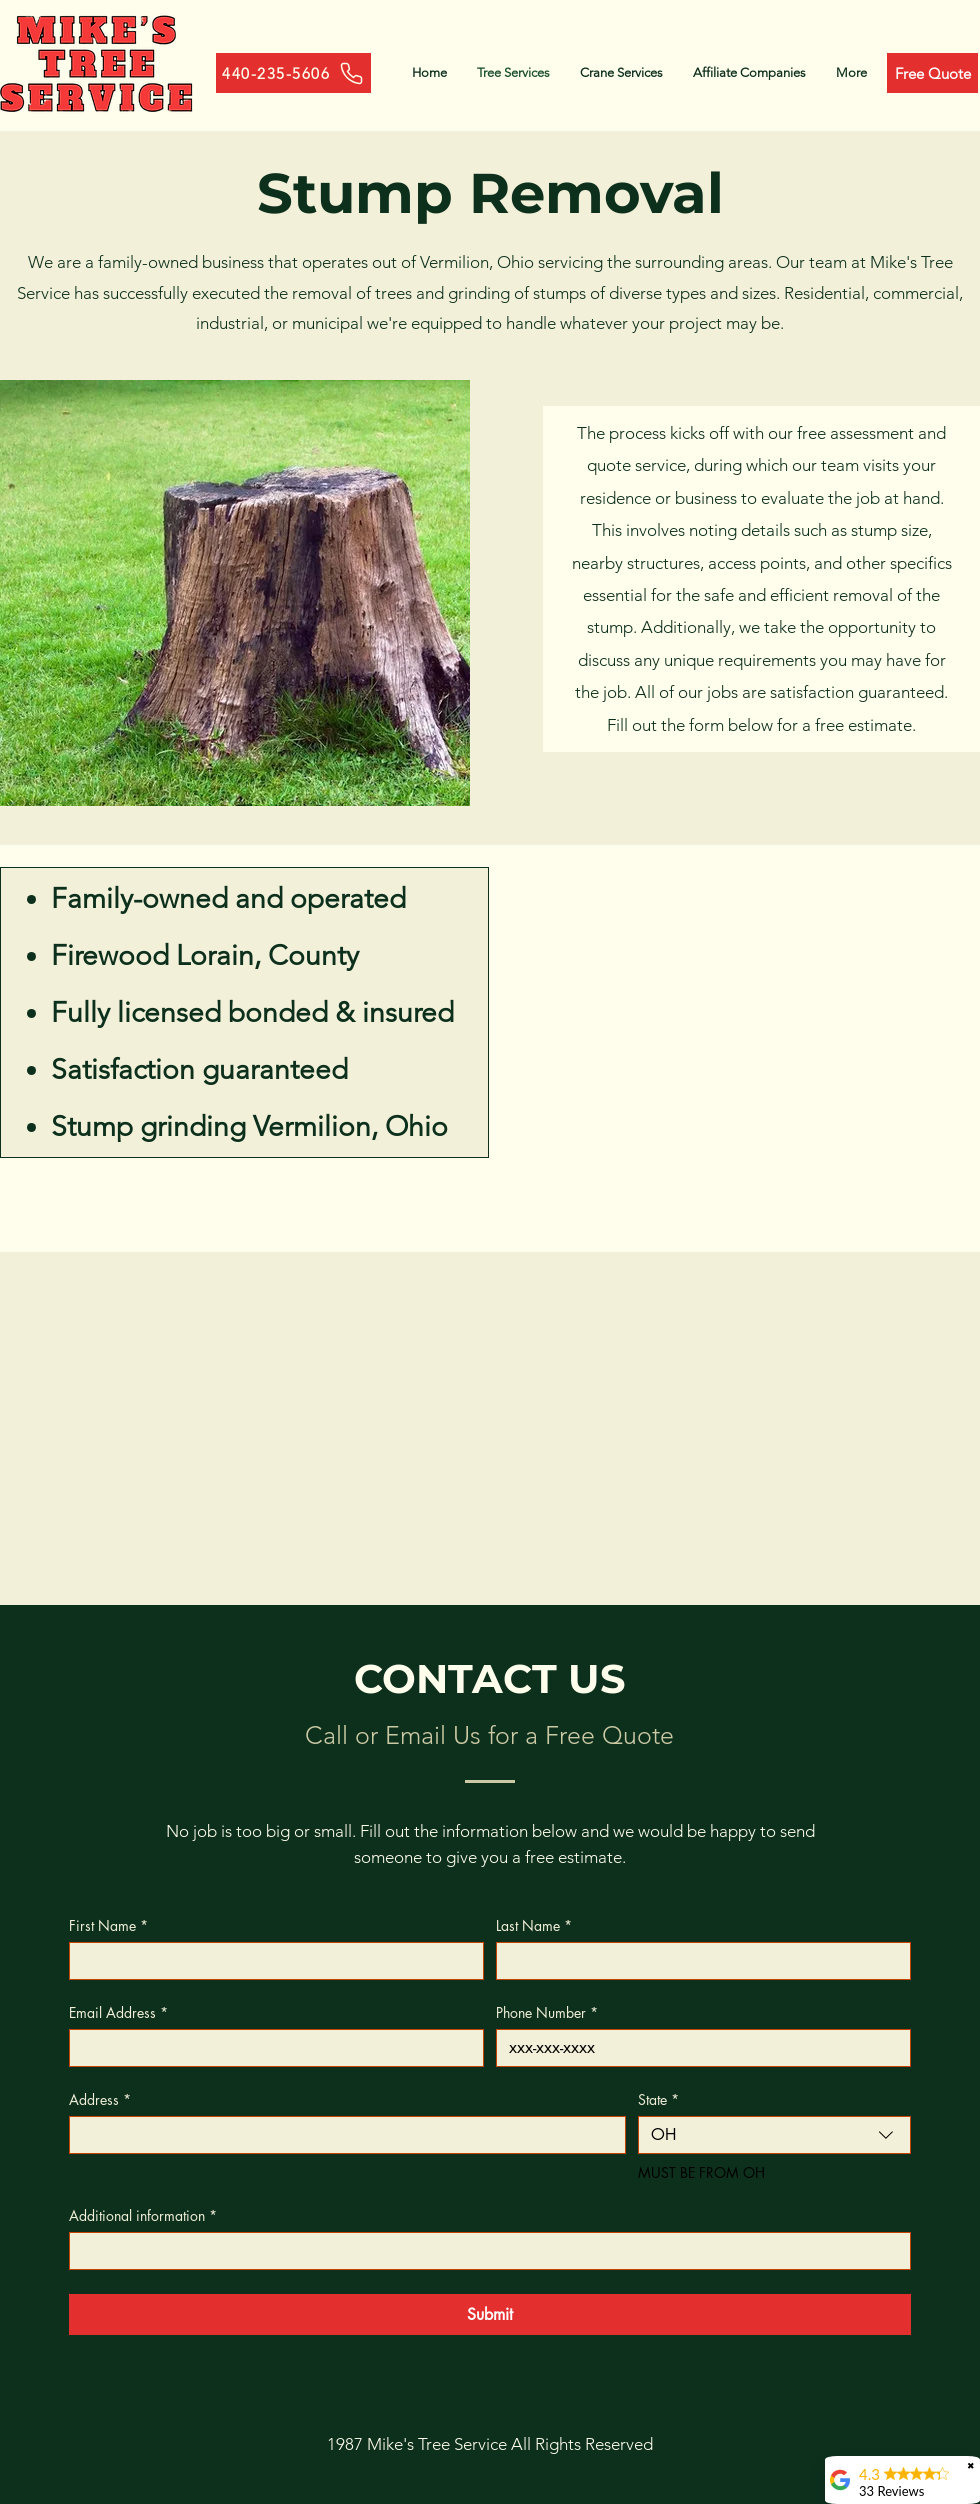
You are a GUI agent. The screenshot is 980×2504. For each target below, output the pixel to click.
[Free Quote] (932, 73)
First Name (108, 1925)
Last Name (534, 1925)
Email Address (118, 2012)
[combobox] (774, 2135)
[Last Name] (697, 1961)
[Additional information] (484, 2251)
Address (100, 2099)
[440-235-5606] (293, 73)
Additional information (143, 2215)
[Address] (341, 2135)
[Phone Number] (697, 2048)
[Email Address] (270, 2048)
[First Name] (270, 1961)
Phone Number (547, 2012)
